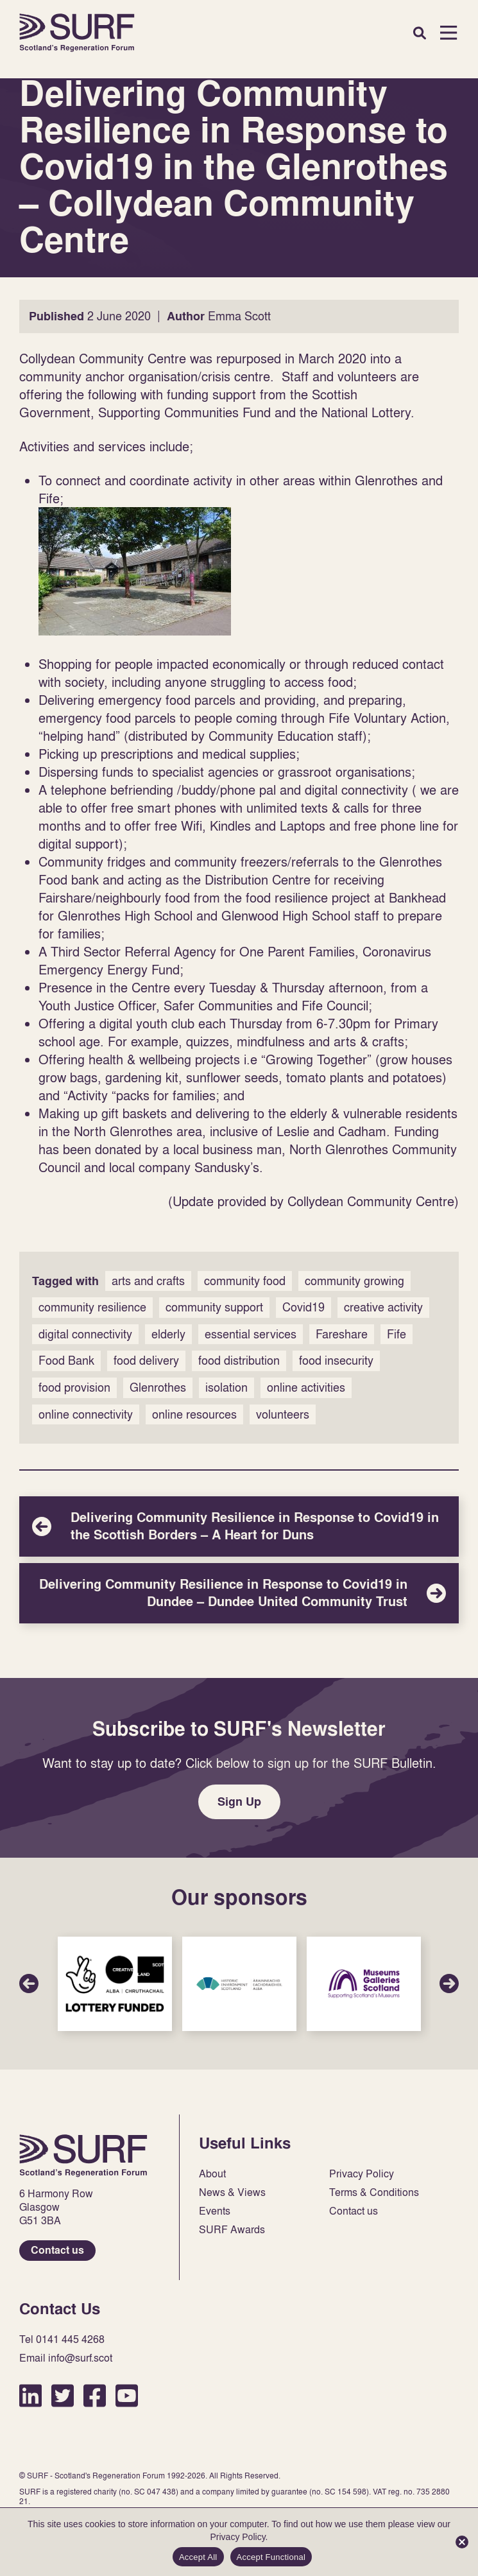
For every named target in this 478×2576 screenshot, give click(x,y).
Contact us (57, 2250)
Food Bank (66, 1361)
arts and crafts (148, 1281)
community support (214, 1307)
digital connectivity (85, 1334)
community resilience (92, 1307)
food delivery (146, 1361)
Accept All (198, 2557)
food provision (74, 1387)
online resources (194, 1414)
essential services (250, 1334)
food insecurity (336, 1361)
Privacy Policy (361, 2174)
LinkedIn (30, 2395)
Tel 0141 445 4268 (62, 2339)
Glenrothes (158, 1387)
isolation (226, 1387)
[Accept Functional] (462, 2542)
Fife (396, 1334)
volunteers (282, 1414)
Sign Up (239, 1802)
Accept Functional (271, 2557)
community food (245, 1281)
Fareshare (342, 1334)
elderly (168, 1334)
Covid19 (303, 1307)
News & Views (232, 2192)
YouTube (126, 2395)
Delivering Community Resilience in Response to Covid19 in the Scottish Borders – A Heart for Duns (239, 1526)
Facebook (94, 2395)
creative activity (383, 1307)
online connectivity (85, 1414)
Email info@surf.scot (65, 2358)
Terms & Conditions (374, 2192)
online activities (306, 1387)
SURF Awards (232, 2230)
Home (77, 33)
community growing (354, 1281)
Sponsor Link (115, 1984)
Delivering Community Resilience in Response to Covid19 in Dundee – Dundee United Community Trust (239, 1593)
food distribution (239, 1361)
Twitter (62, 2395)
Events (214, 2211)
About (212, 2174)
